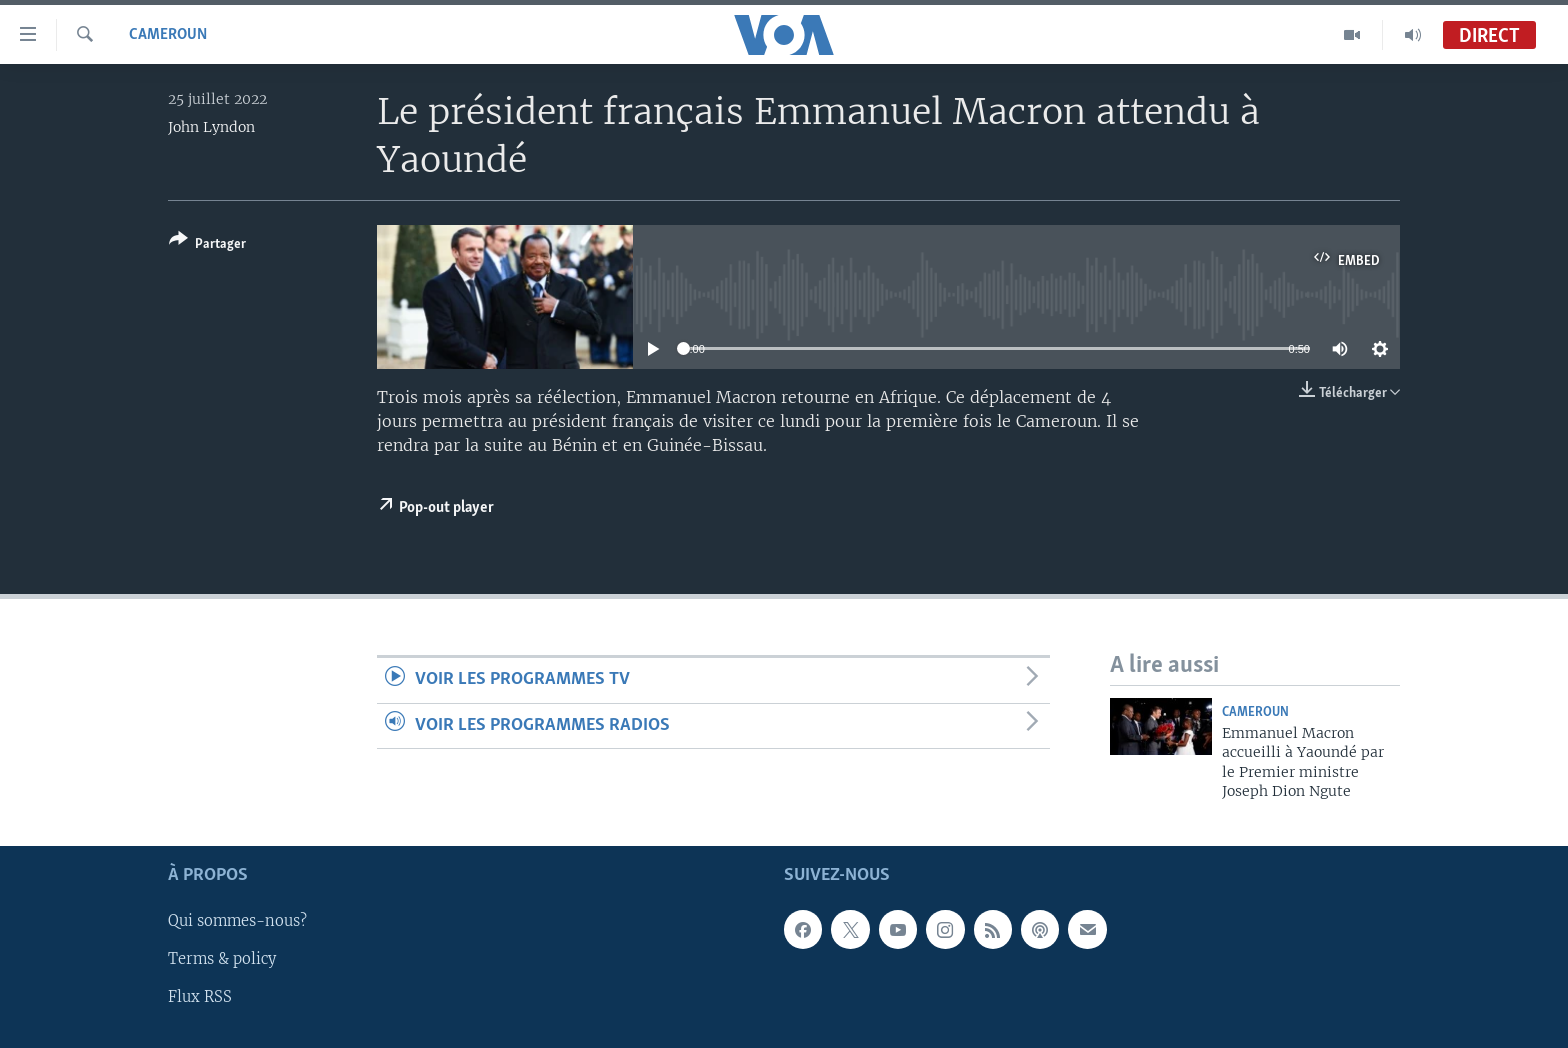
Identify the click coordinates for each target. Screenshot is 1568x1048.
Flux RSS (200, 997)
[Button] (207, 245)
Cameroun (168, 35)
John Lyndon (211, 127)
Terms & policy (222, 959)
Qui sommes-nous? (237, 921)
